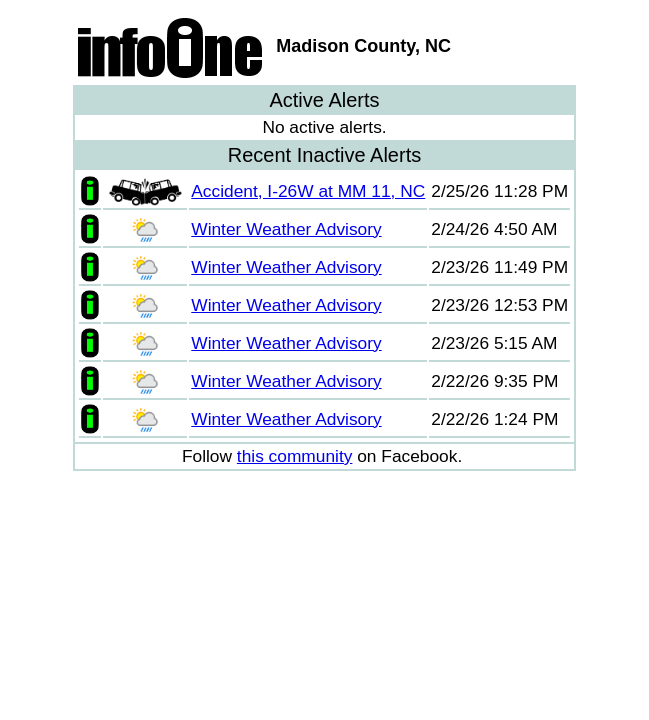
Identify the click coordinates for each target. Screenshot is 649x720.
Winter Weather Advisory (286, 229)
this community (295, 456)
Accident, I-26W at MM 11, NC (308, 191)
